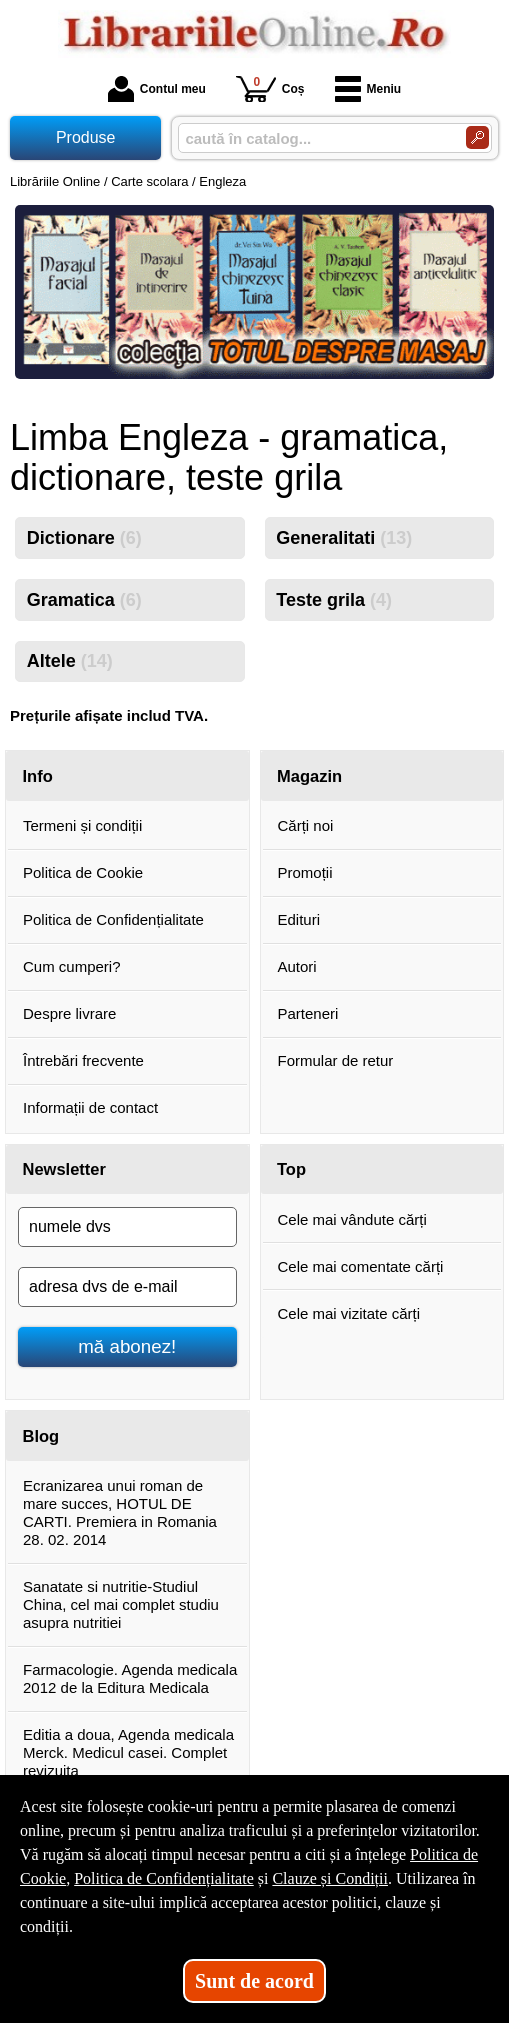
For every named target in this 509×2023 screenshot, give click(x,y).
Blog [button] (41, 1436)
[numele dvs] (127, 1227)
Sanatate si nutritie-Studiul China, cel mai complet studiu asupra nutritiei (121, 1604)
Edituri (299, 919)
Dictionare (84, 538)
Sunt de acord (254, 1981)
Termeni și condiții (82, 825)
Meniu (368, 89)
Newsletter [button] (64, 1169)
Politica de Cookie (83, 872)
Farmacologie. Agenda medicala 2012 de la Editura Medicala (130, 1678)
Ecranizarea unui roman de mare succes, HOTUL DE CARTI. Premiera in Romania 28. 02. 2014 (120, 1512)
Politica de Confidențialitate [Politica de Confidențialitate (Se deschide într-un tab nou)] (164, 1878)
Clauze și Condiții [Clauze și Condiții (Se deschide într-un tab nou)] (330, 1878)
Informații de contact (90, 1107)
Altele (70, 661)
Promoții (305, 872)
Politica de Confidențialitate (113, 919)
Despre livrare (69, 1013)
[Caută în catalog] (477, 137)
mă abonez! (127, 1346)
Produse (86, 137)
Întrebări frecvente (83, 1060)
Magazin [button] (309, 776)
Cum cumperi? (72, 966)
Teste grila (334, 600)
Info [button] (38, 776)
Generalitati (344, 538)
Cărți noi (306, 825)
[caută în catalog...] (314, 138)
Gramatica (84, 600)
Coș (270, 88)
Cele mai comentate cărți (361, 1266)
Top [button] (291, 1169)
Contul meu (157, 89)
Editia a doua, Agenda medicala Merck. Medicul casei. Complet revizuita (128, 1752)
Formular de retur (336, 1060)
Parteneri (308, 1013)
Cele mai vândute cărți (352, 1219)
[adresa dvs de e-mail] (127, 1287)
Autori (297, 966)
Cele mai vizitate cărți (349, 1313)
